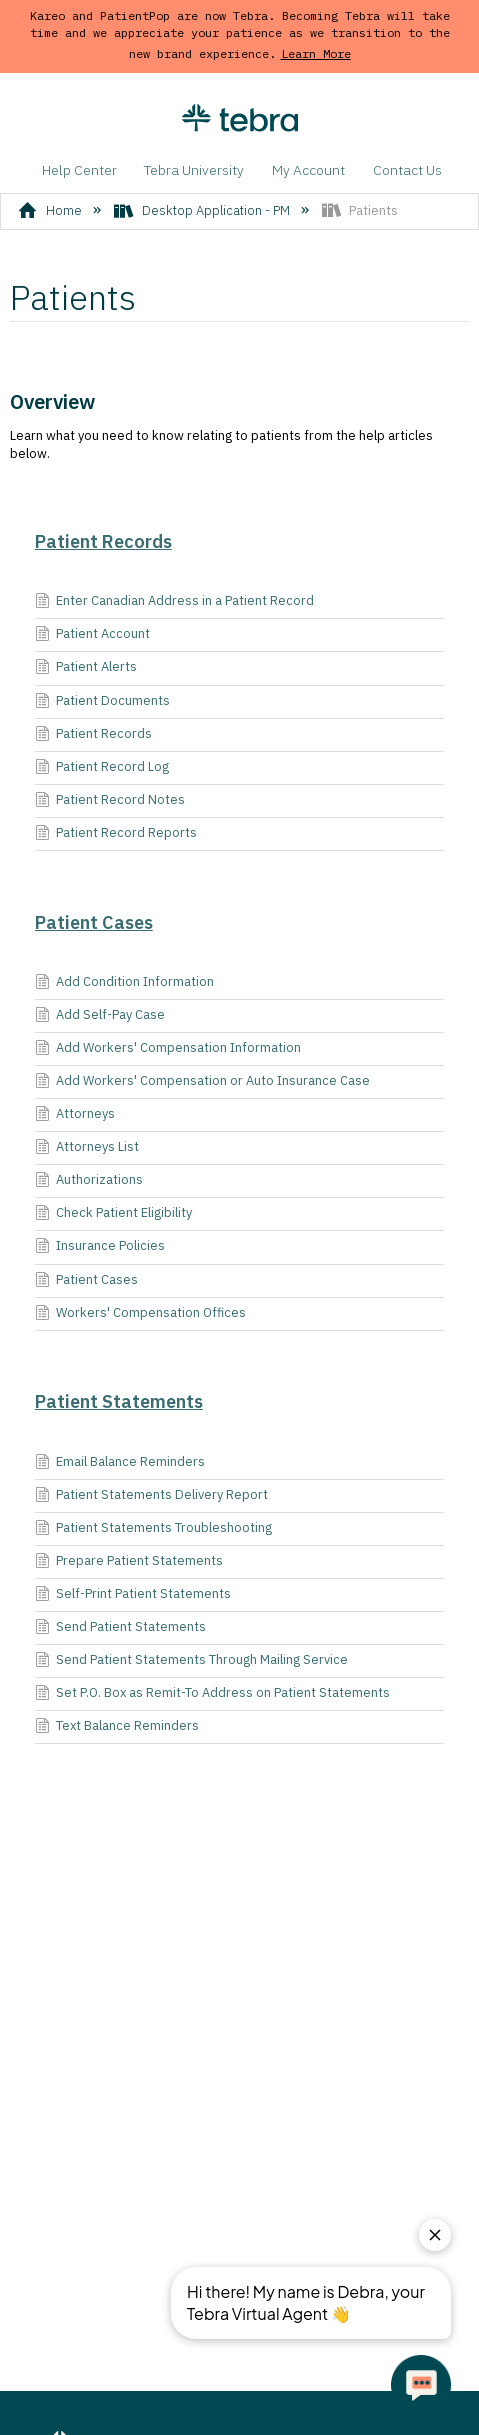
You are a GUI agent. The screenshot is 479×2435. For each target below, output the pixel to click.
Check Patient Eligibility (113, 1214)
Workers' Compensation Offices (140, 1314)
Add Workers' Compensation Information (168, 1049)
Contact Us (407, 170)
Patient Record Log (102, 768)
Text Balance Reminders (117, 1727)
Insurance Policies (100, 1247)
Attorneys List (87, 1148)
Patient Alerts (86, 668)
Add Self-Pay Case (100, 1016)
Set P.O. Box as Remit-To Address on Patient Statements (212, 1694)
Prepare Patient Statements (129, 1562)
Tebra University (194, 170)
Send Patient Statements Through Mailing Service (191, 1661)
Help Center (79, 170)
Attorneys (75, 1115)
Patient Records (103, 541)
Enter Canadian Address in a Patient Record (174, 602)
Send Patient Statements (120, 1628)
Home (51, 210)
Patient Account (92, 635)
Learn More (316, 53)
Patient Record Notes (110, 801)
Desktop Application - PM (203, 210)
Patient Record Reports (116, 834)
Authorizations (89, 1181)
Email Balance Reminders (120, 1463)
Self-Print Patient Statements (133, 1595)
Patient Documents (102, 702)
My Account (308, 170)
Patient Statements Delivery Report (151, 1496)
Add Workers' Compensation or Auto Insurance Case (202, 1082)
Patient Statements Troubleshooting (153, 1529)
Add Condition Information (124, 983)
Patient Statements (119, 1401)
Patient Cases (94, 922)
